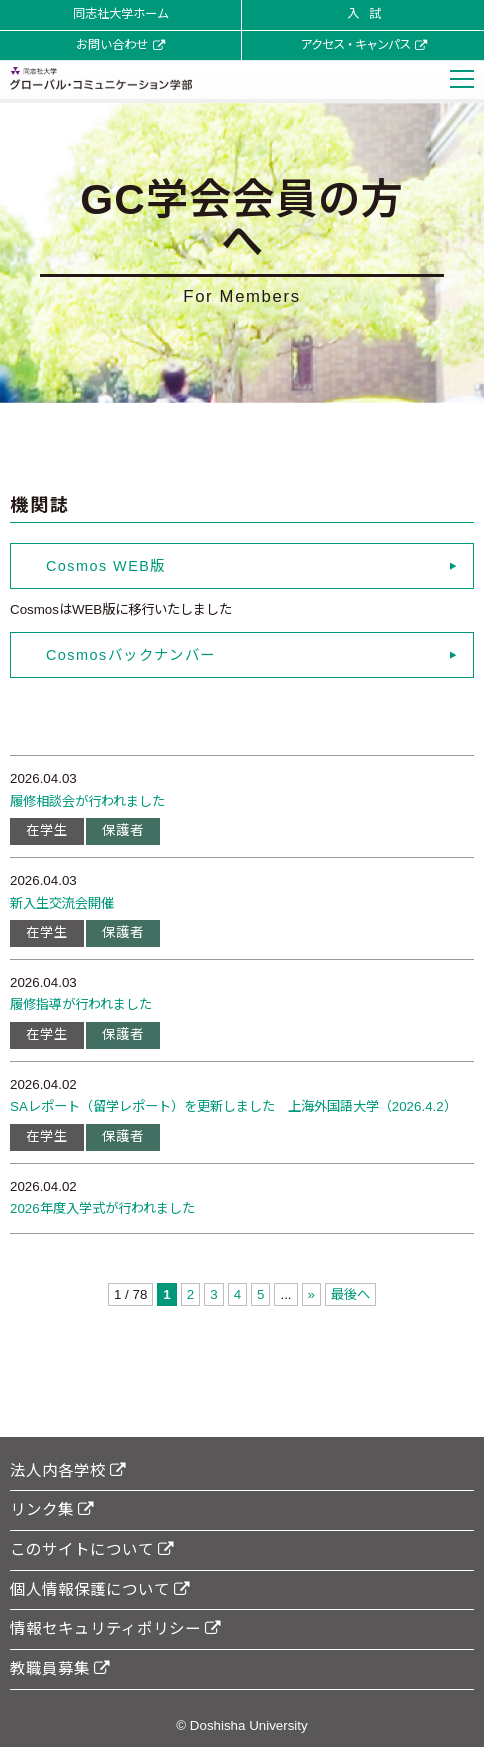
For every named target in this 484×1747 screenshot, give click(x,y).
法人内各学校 (68, 1470)
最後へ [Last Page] (350, 1294)
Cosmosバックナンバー (131, 655)
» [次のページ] (311, 1294)
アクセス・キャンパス (363, 45)
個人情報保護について (100, 1589)
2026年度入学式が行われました (102, 1208)
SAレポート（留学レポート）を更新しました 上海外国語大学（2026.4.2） (233, 1106)
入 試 (363, 14)
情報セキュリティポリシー (115, 1628)
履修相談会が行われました (87, 801)
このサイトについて (92, 1549)
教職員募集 (60, 1668)
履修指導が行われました (81, 1004)
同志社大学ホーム (121, 14)
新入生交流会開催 (62, 903)
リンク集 (52, 1509)
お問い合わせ (120, 45)
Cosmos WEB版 (106, 566)
